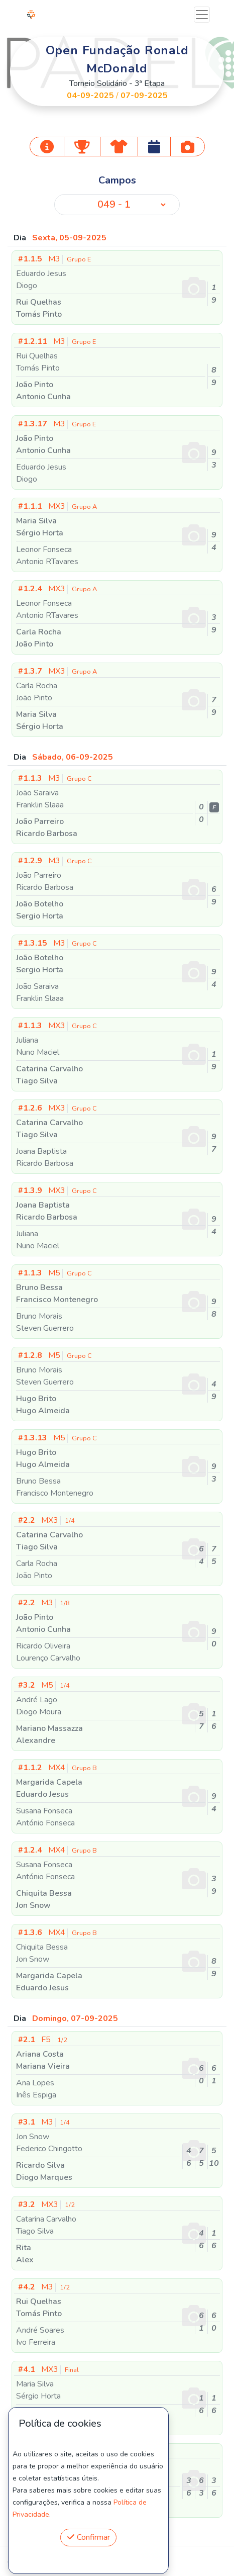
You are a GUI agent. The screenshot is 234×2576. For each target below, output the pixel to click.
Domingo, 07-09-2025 (75, 2018)
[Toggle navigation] (202, 15)
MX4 (57, 1767)
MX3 (57, 506)
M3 (54, 258)
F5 (42, 2039)
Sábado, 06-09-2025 (72, 757)
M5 (55, 1272)
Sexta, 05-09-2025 (69, 237)
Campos (117, 180)
